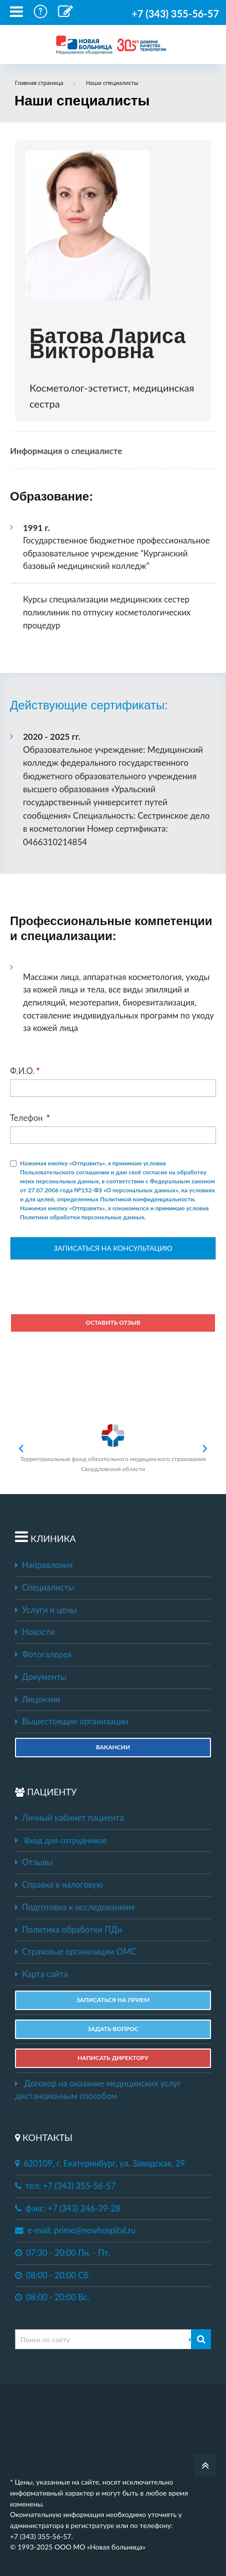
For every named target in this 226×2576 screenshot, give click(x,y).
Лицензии (37, 1699)
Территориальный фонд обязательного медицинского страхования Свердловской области (113, 1448)
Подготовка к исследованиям (74, 1907)
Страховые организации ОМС (75, 1952)
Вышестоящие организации (71, 1721)
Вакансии (113, 1747)
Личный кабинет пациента (69, 1818)
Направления (43, 1565)
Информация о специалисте (66, 451)
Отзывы (33, 1862)
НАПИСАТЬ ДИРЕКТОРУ (113, 2057)
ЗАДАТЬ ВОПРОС (113, 2029)
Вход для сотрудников (65, 1840)
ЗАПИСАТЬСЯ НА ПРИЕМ (113, 2000)
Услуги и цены (45, 1610)
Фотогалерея (43, 1654)
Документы (40, 1677)
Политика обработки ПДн (68, 1930)
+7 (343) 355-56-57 (175, 13)
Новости (34, 1632)
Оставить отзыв (113, 1322)
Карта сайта (41, 1974)
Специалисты (44, 1587)
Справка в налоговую (59, 1885)
